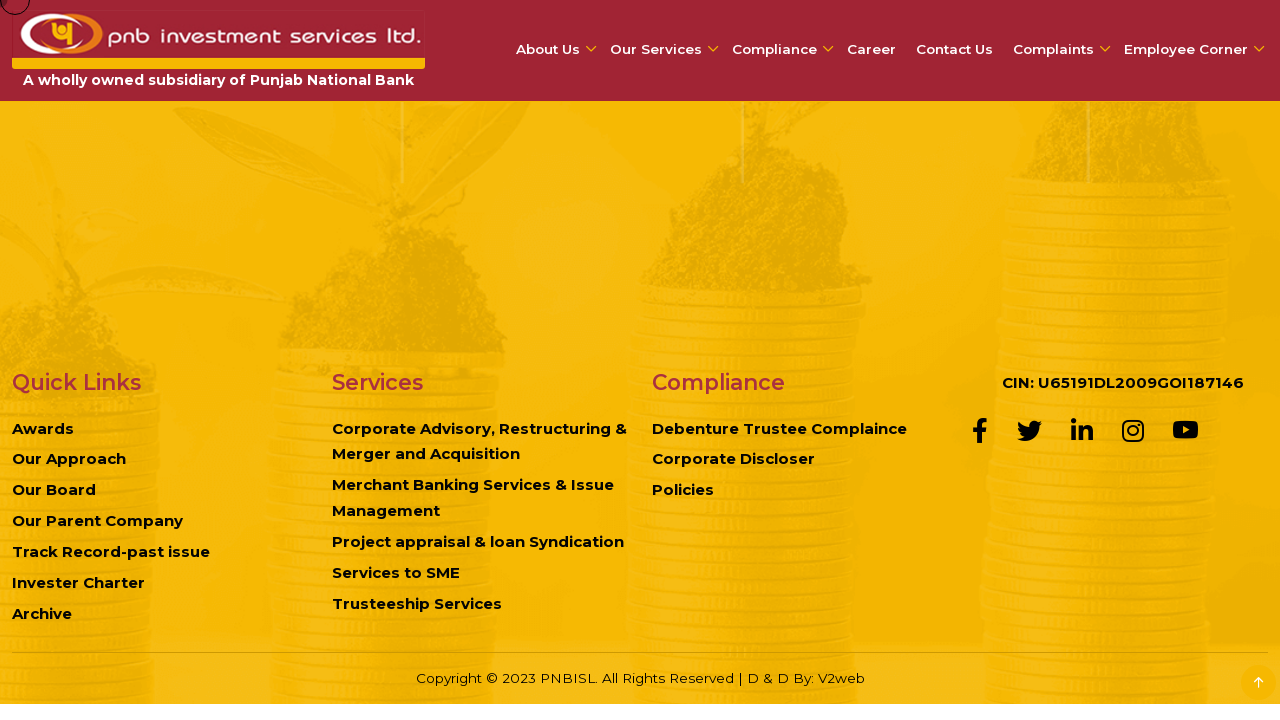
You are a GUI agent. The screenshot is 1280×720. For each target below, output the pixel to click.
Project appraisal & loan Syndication (478, 541)
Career (871, 49)
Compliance (774, 49)
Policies (683, 489)
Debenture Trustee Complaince (779, 428)
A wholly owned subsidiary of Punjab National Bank (218, 80)
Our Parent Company (97, 520)
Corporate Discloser (733, 458)
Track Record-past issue (111, 551)
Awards (43, 428)
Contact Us (954, 49)
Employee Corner (1186, 49)
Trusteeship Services (417, 603)
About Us (548, 49)
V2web (841, 678)
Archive (42, 613)
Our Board (54, 489)
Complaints (1053, 49)
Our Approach (69, 458)
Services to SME (396, 572)
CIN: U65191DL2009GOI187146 (1123, 382)
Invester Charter (78, 582)
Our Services (656, 49)
